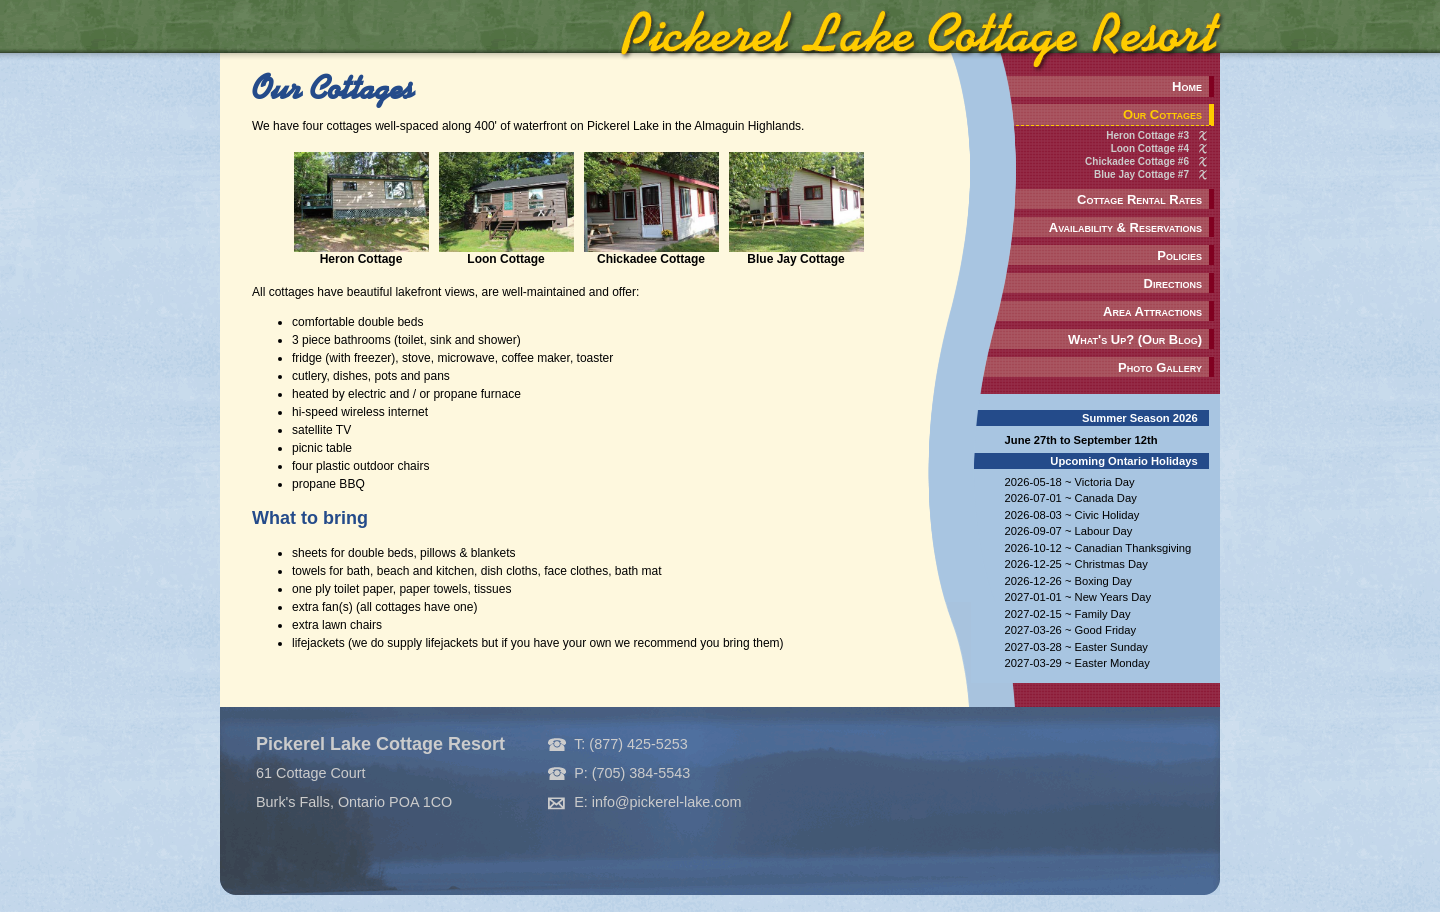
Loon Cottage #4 (1150, 148)
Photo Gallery (1160, 367)
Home (1187, 86)
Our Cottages (1162, 114)
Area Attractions (1152, 311)
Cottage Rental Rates (1139, 199)
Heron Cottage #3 (1147, 135)
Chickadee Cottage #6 (1137, 161)
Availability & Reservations (1125, 227)
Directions (1173, 283)
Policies (1179, 255)
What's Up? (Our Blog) (1135, 339)
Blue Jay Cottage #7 (1141, 174)
